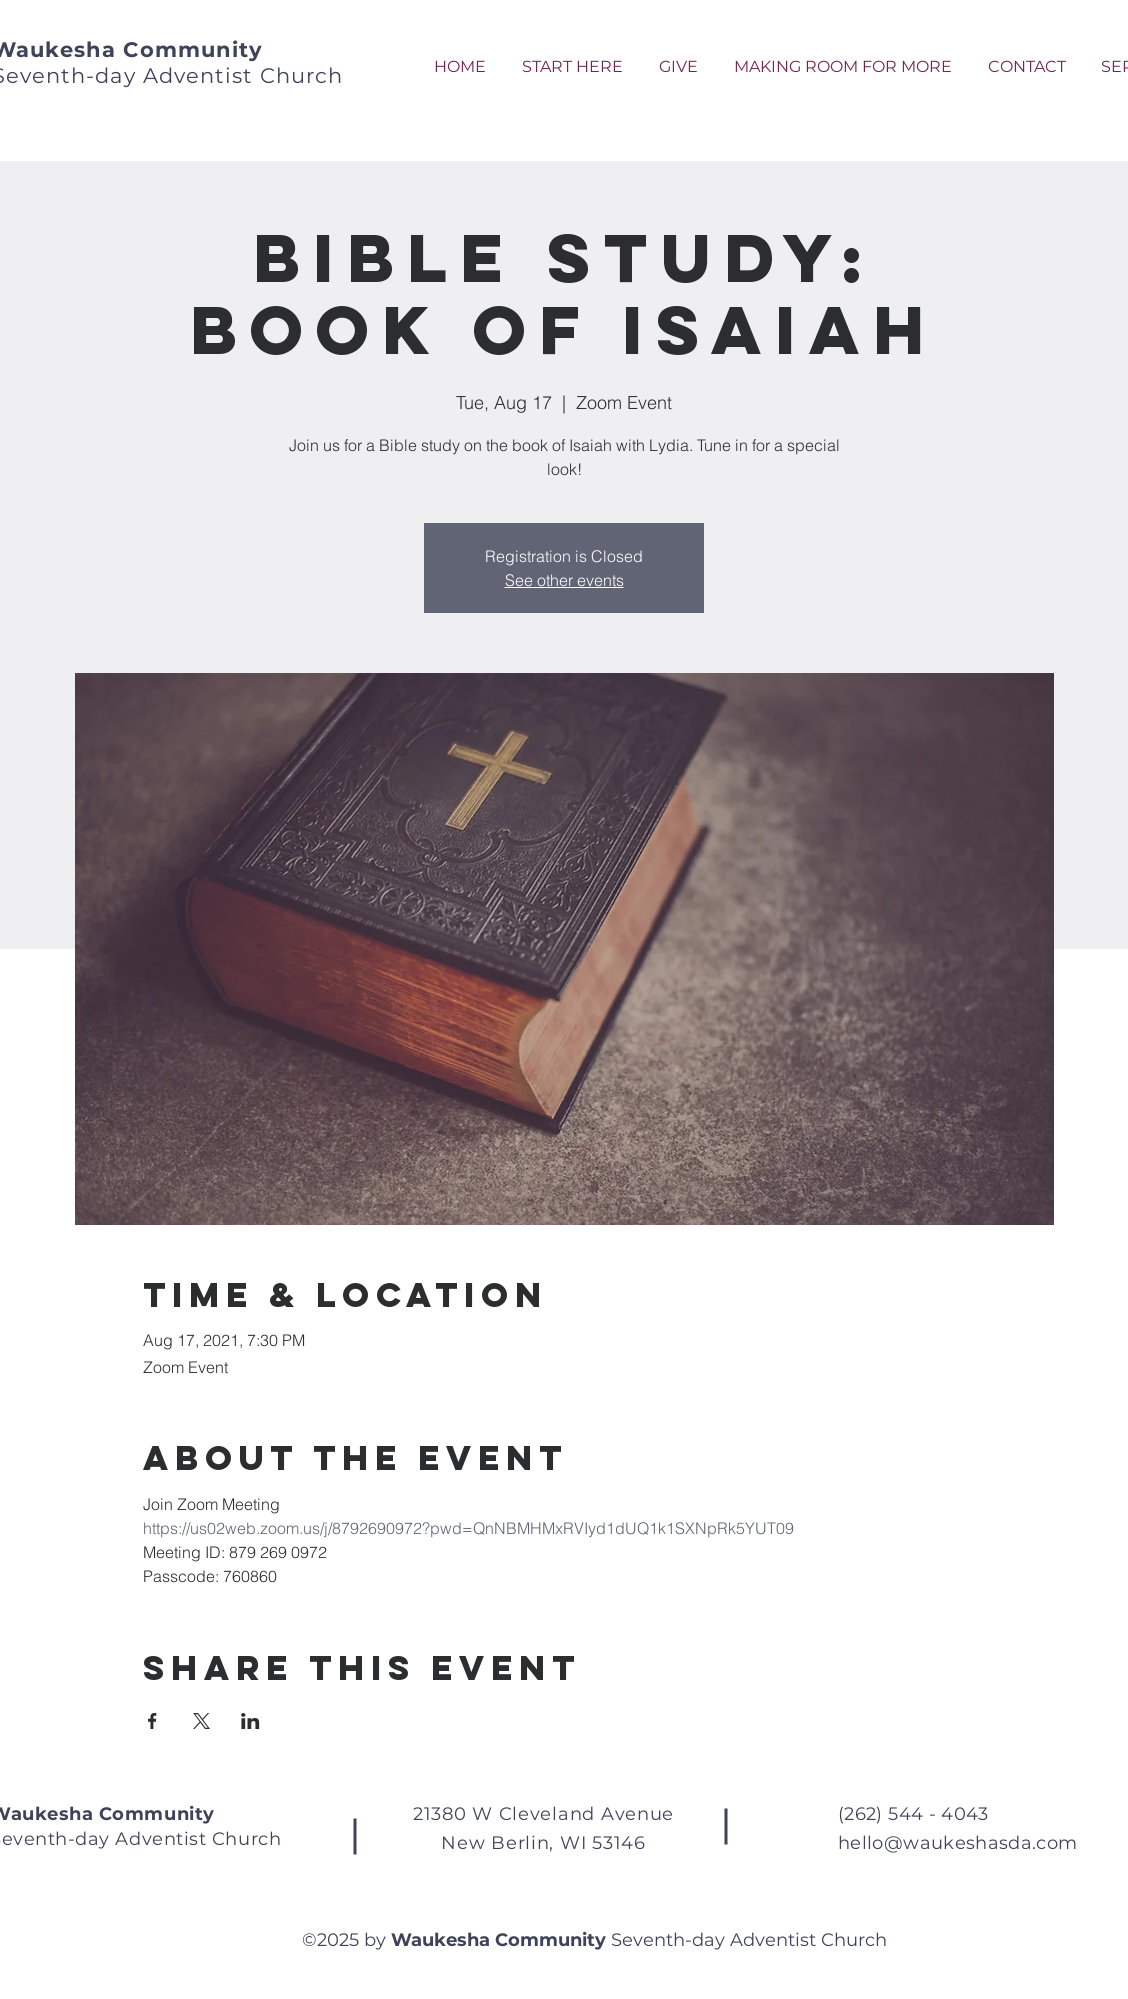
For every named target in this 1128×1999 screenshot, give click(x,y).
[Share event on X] (201, 1721)
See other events (564, 580)
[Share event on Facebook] (152, 1721)
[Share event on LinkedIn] (250, 1721)
